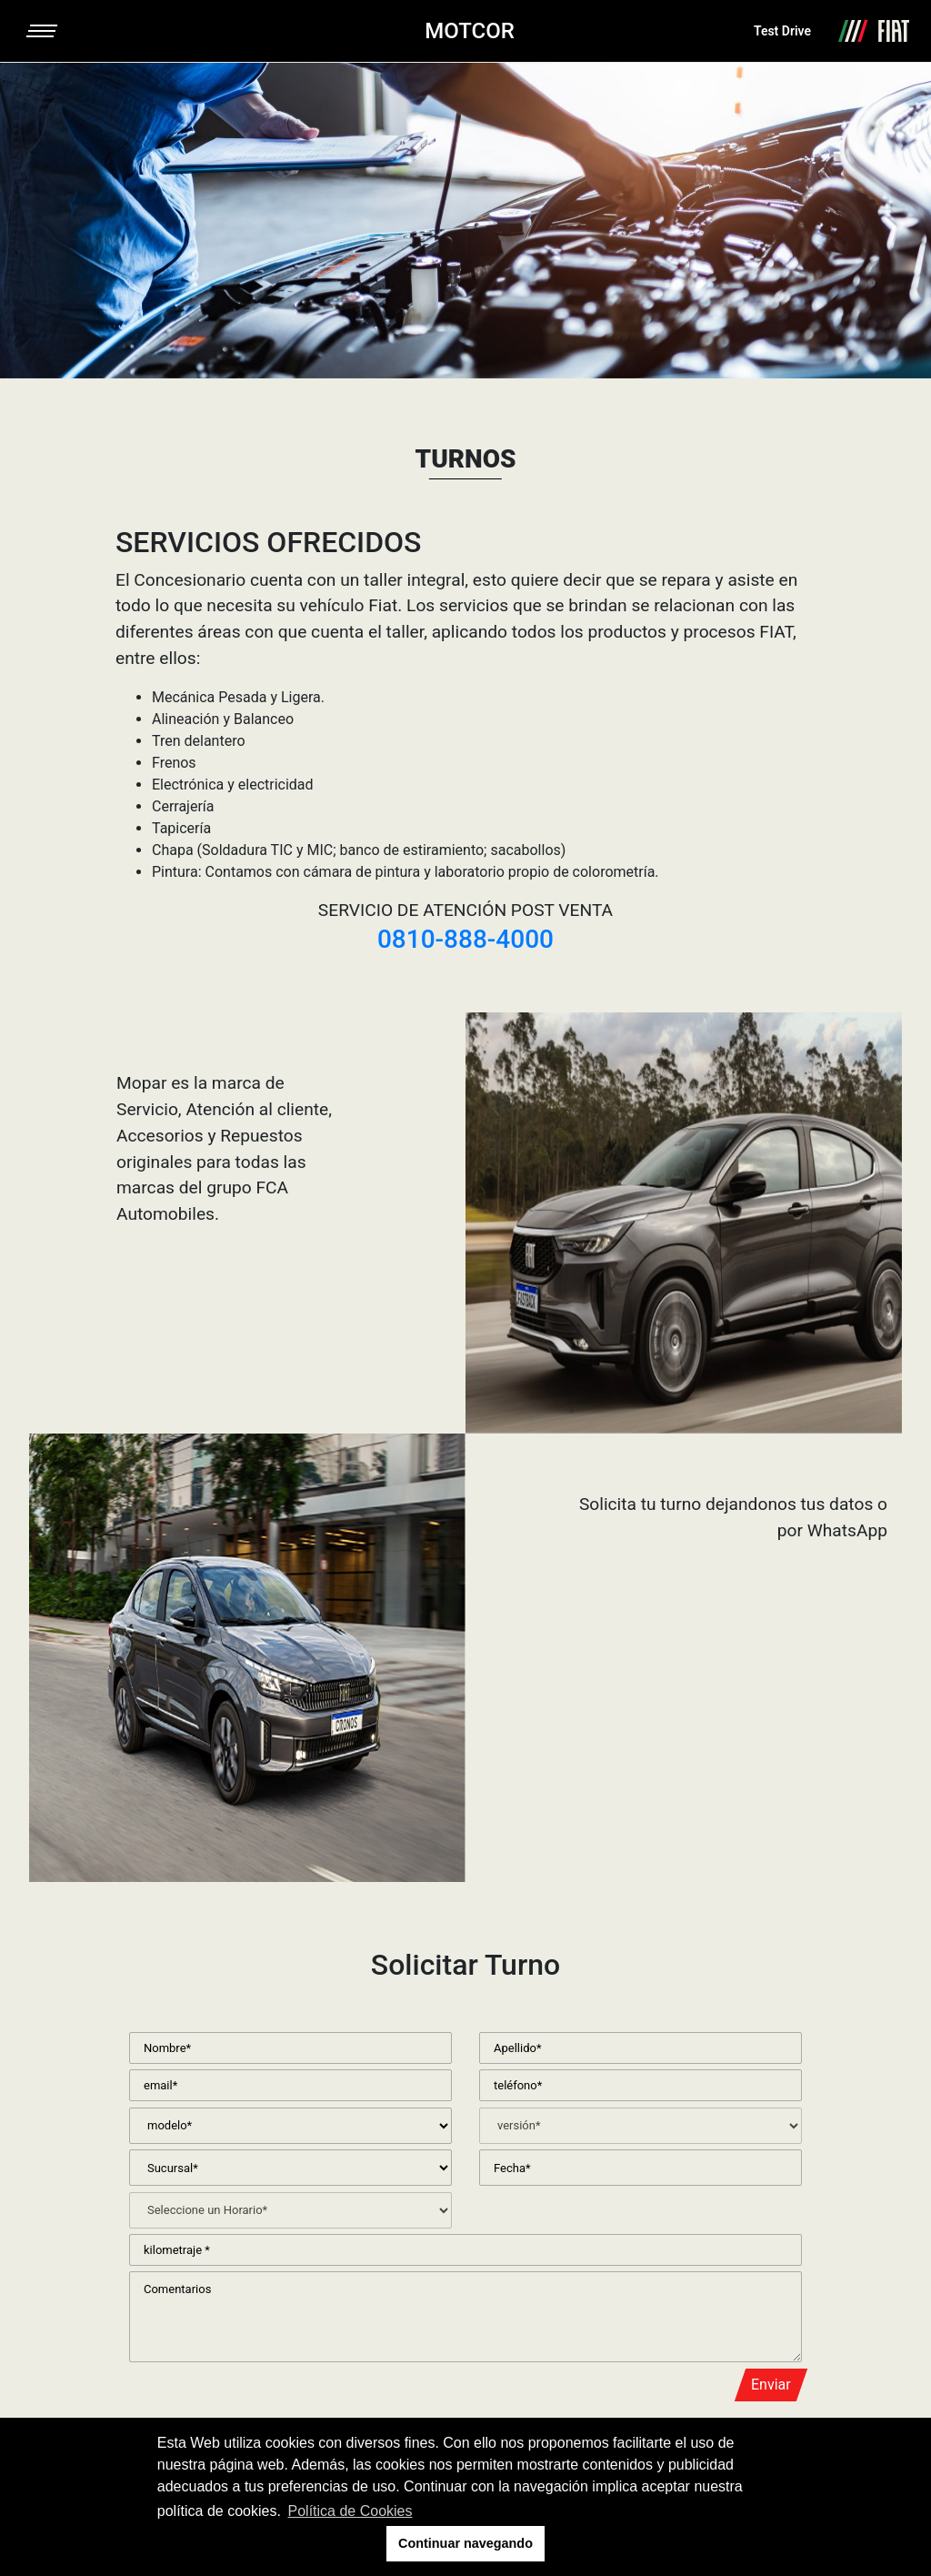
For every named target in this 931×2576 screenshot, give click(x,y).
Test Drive (782, 31)
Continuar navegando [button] (465, 2543)
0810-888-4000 (465, 939)
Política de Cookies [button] (350, 2511)
